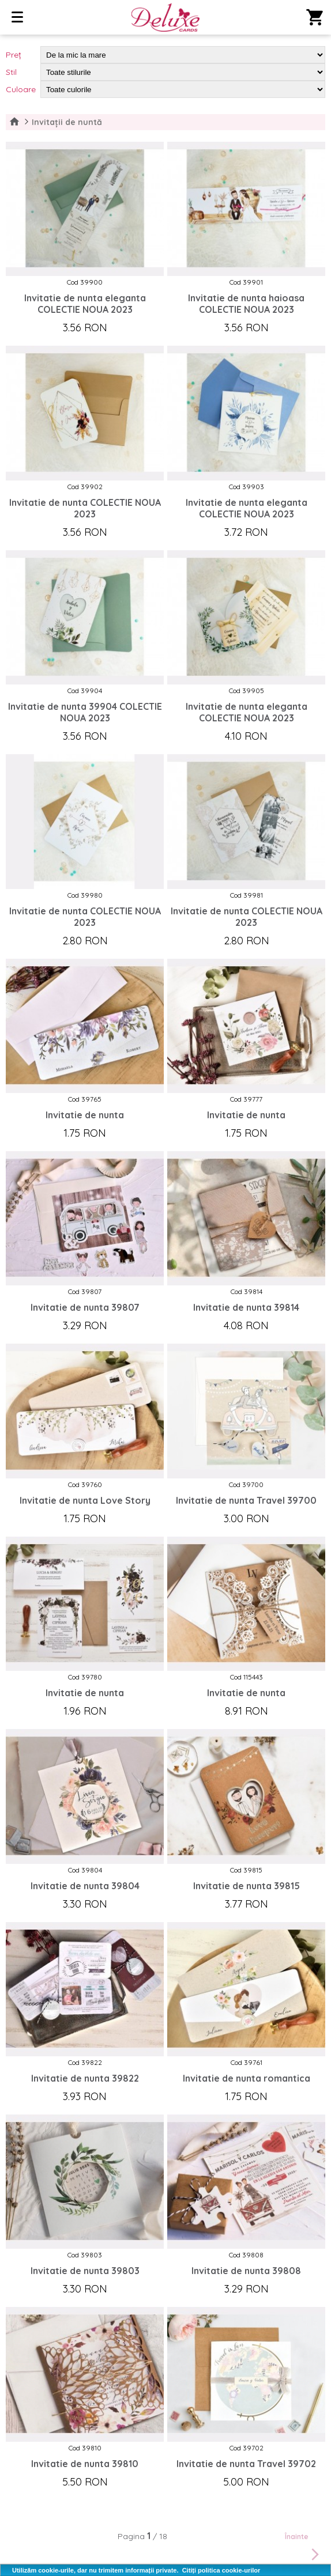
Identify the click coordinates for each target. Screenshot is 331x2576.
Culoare (21, 89)
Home (14, 122)
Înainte (303, 2547)
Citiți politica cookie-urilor (221, 2570)
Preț (13, 55)
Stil (11, 72)
